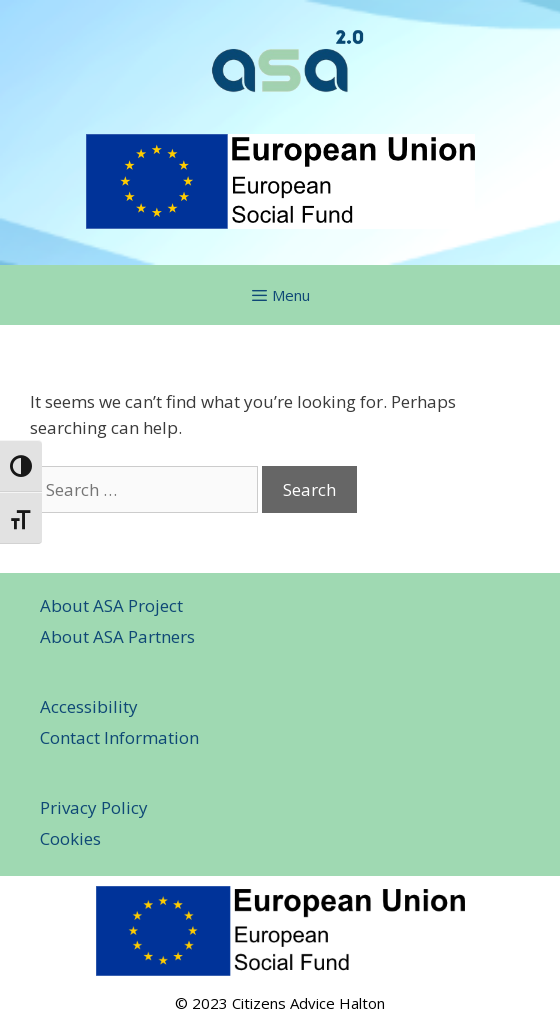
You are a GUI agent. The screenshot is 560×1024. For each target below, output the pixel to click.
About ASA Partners (117, 636)
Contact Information (119, 737)
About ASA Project (111, 605)
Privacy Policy (94, 807)
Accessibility (89, 706)
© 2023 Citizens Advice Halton (280, 1003)
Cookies (70, 838)
